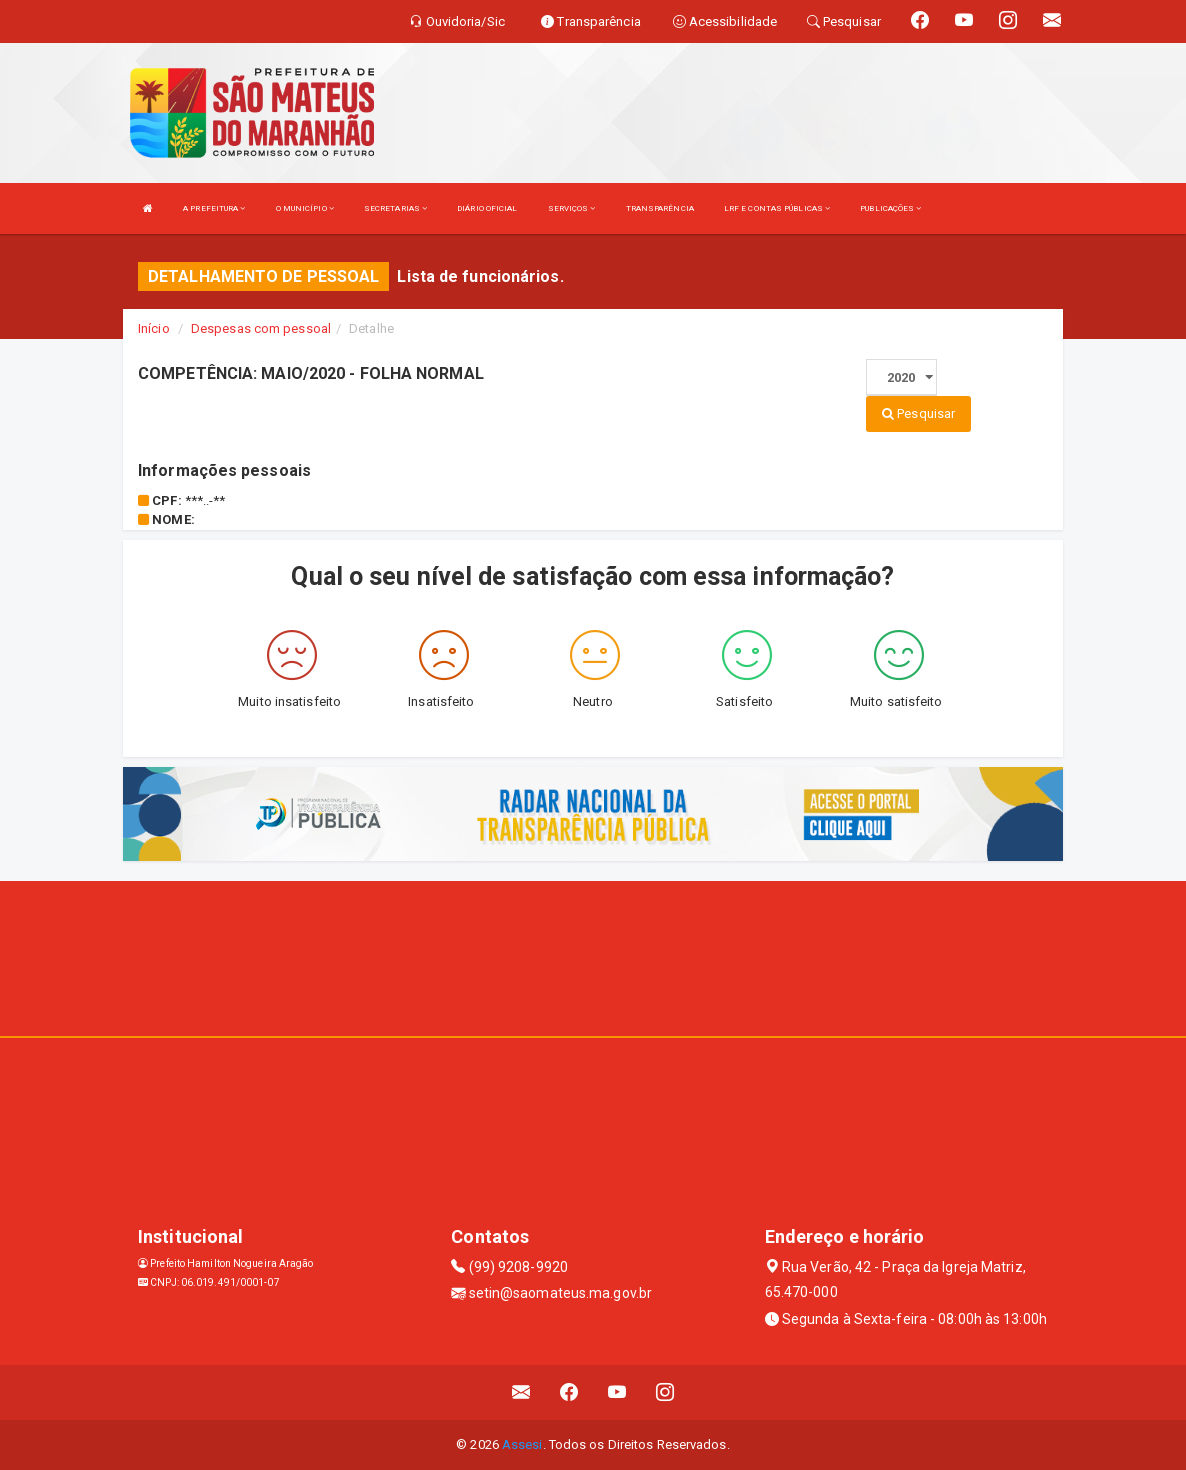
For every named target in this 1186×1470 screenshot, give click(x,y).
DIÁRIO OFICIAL (487, 208)
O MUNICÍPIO (305, 208)
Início (154, 328)
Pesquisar (918, 413)
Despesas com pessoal (261, 328)
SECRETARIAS (395, 208)
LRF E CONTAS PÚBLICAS (777, 208)
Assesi (522, 1444)
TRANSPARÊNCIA (660, 208)
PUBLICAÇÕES (890, 208)
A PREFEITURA (214, 208)
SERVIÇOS (572, 208)
